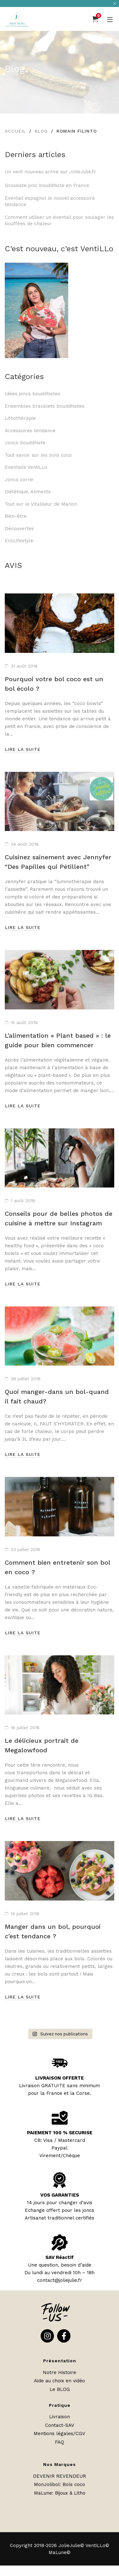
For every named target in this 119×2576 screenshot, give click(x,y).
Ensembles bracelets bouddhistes (44, 406)
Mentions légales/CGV (59, 2433)
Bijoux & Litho (70, 2493)
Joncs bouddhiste (25, 443)
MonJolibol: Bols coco (59, 2484)
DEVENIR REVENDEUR (59, 2476)
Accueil (15, 131)
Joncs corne (19, 479)
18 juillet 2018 (25, 1727)
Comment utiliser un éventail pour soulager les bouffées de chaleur (59, 220)
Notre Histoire (59, 2372)
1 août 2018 (23, 1200)
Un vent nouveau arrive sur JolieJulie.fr (50, 172)
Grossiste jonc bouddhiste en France (48, 185)
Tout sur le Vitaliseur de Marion (41, 504)
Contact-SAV (59, 2425)
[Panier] (95, 19)
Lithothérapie (20, 418)
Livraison (59, 2417)
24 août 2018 (25, 844)
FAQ (59, 2442)
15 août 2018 (24, 1022)
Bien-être (16, 516)
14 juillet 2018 (25, 1913)
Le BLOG (60, 2389)
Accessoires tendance (30, 430)
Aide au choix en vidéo (59, 2381)
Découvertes (19, 528)
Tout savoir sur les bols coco (38, 455)
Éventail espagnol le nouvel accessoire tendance (50, 201)
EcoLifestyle (19, 541)
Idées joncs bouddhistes (32, 394)
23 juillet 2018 (25, 1549)
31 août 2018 (24, 665)
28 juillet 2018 (26, 1378)
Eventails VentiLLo (26, 467)
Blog (41, 131)
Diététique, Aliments (28, 492)
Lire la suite (23, 749)
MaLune (43, 2493)
